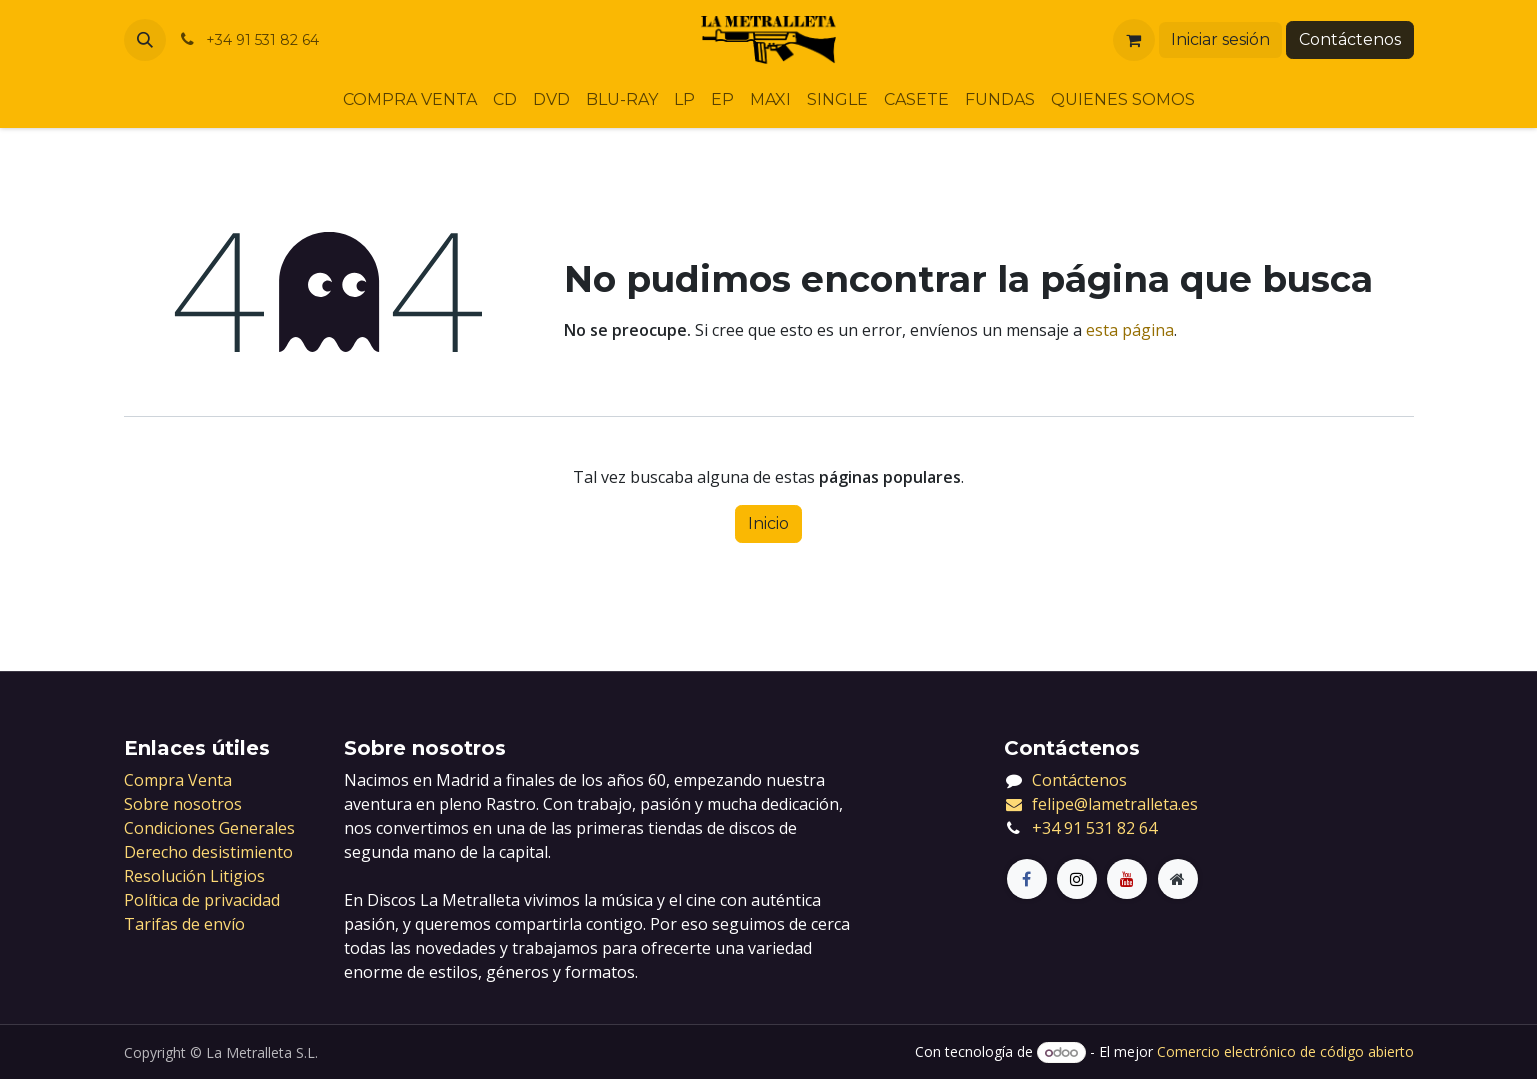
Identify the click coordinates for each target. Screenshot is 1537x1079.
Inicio (768, 523)
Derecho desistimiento (208, 852)
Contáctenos (1350, 39)
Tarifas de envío (184, 924)
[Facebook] (1027, 879)
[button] (145, 40)
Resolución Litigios (194, 876)
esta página (1130, 330)
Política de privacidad (202, 900)
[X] (1077, 879)
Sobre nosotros (183, 804)
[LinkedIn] (1127, 879)
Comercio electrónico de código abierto (1285, 1051)
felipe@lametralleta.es (1101, 804)
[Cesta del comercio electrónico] (1134, 40)
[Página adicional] (1178, 879)
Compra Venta (178, 780)
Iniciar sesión (1220, 39)
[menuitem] (410, 100)
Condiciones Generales (209, 828)
